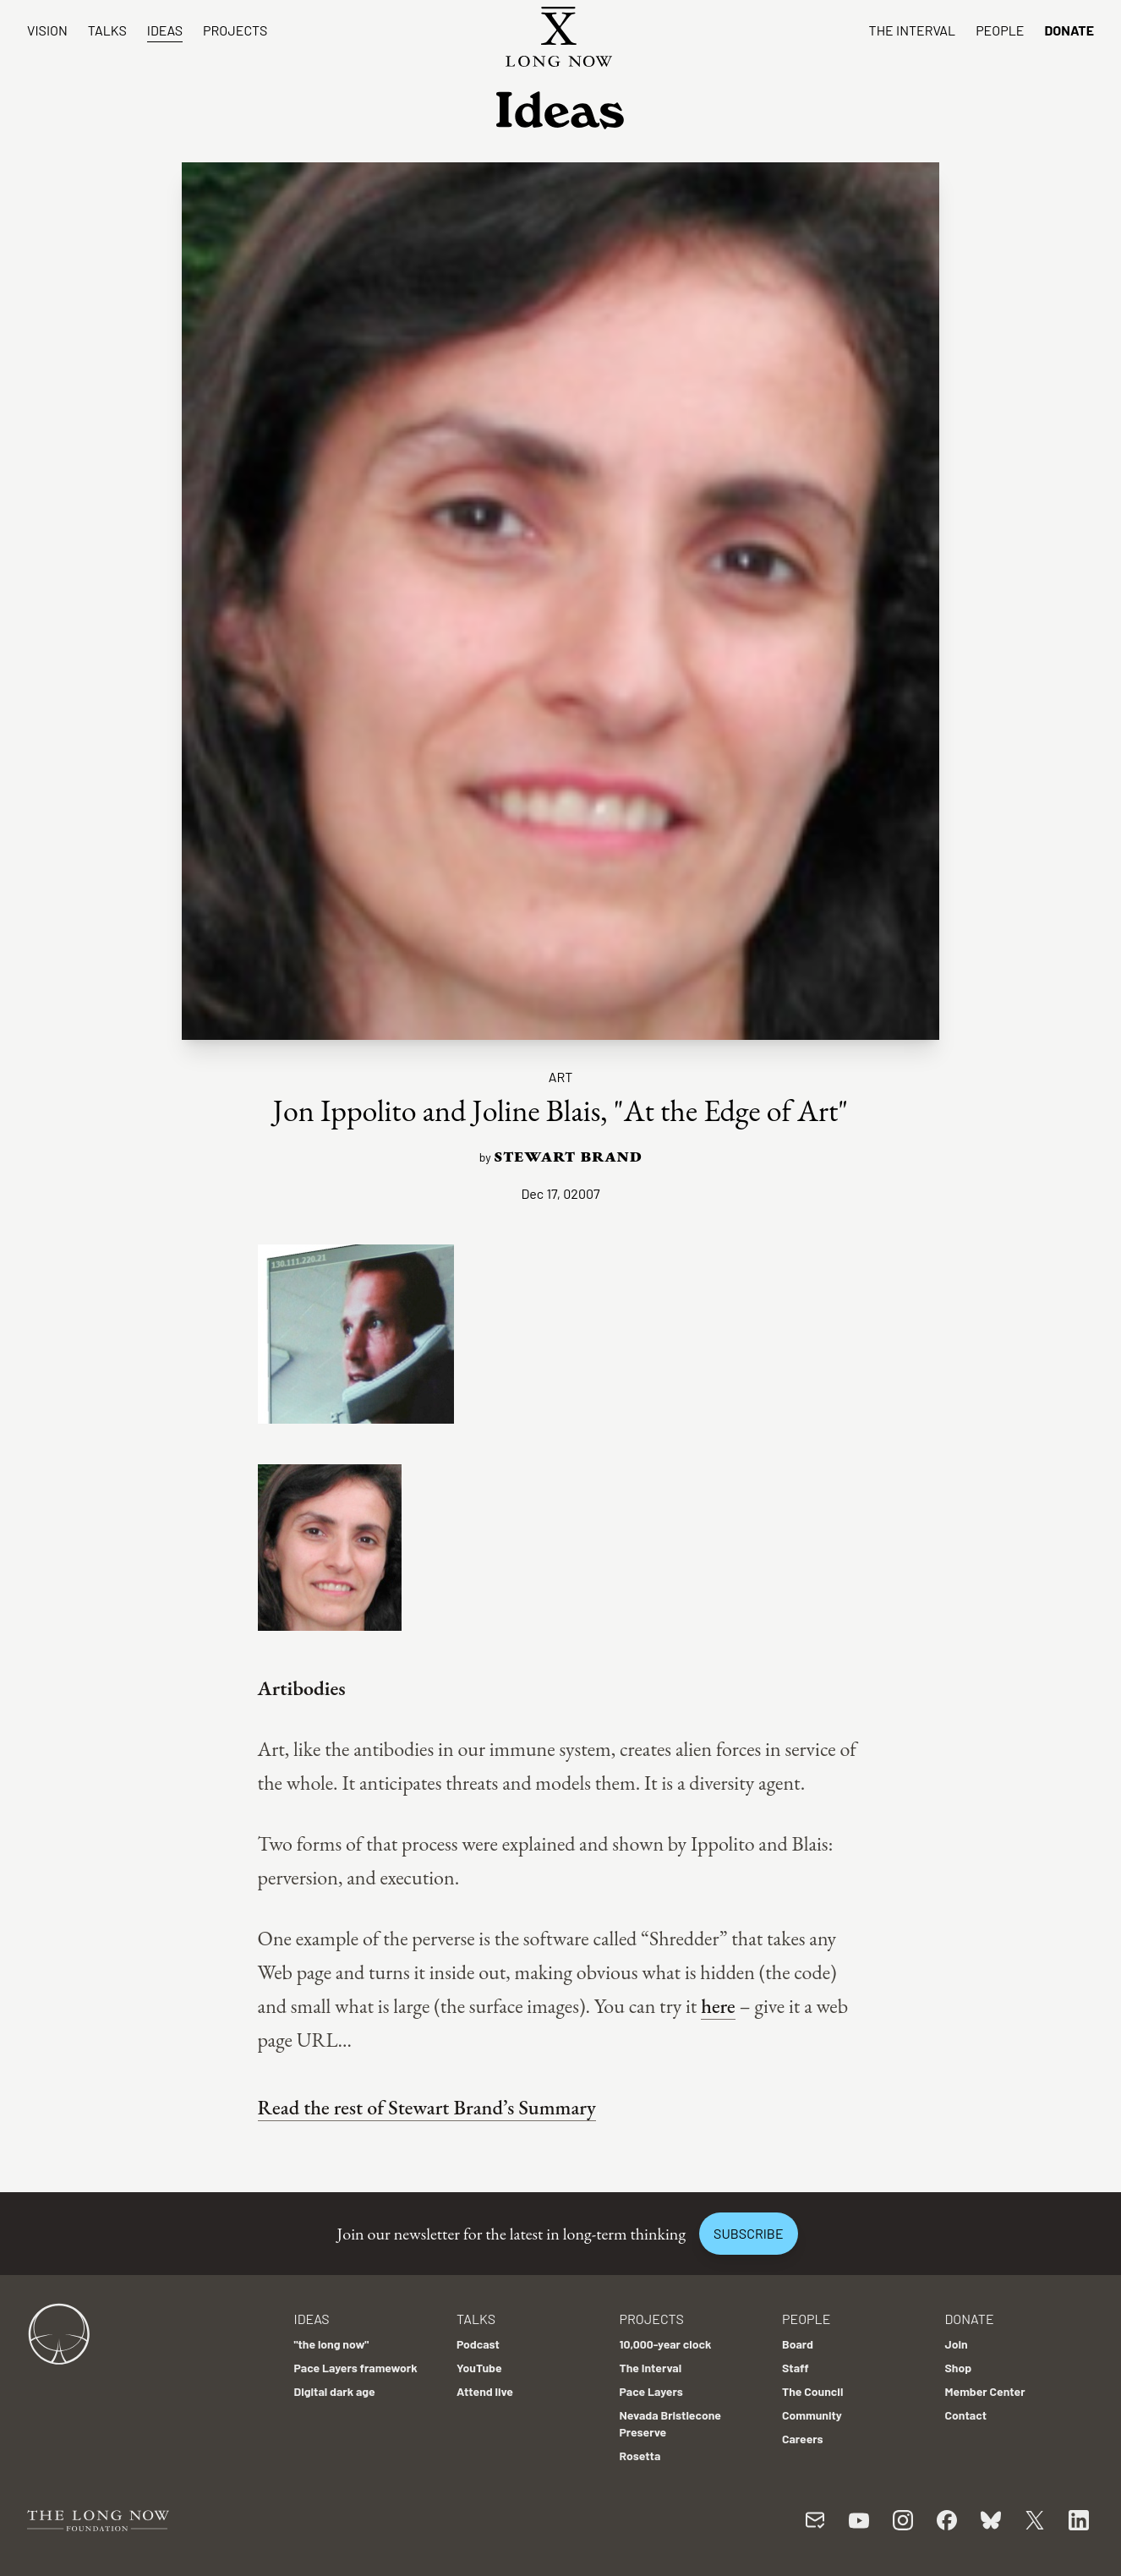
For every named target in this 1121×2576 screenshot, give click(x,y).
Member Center (985, 2391)
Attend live (485, 2391)
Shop (958, 2367)
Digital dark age (334, 2391)
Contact (966, 2415)
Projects (235, 30)
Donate (1069, 30)
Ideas (165, 30)
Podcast (478, 2344)
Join (956, 2344)
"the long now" (331, 2344)
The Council (812, 2391)
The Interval (912, 30)
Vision (47, 30)
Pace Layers (651, 2391)
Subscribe (748, 2233)
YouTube (479, 2367)
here (718, 2006)
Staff (795, 2367)
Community (812, 2415)
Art (561, 1077)
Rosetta (640, 2455)
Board (797, 2344)
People (1000, 30)
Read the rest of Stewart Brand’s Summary (427, 2107)
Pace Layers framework (356, 2367)
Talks (107, 30)
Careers (802, 2438)
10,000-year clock (666, 2344)
